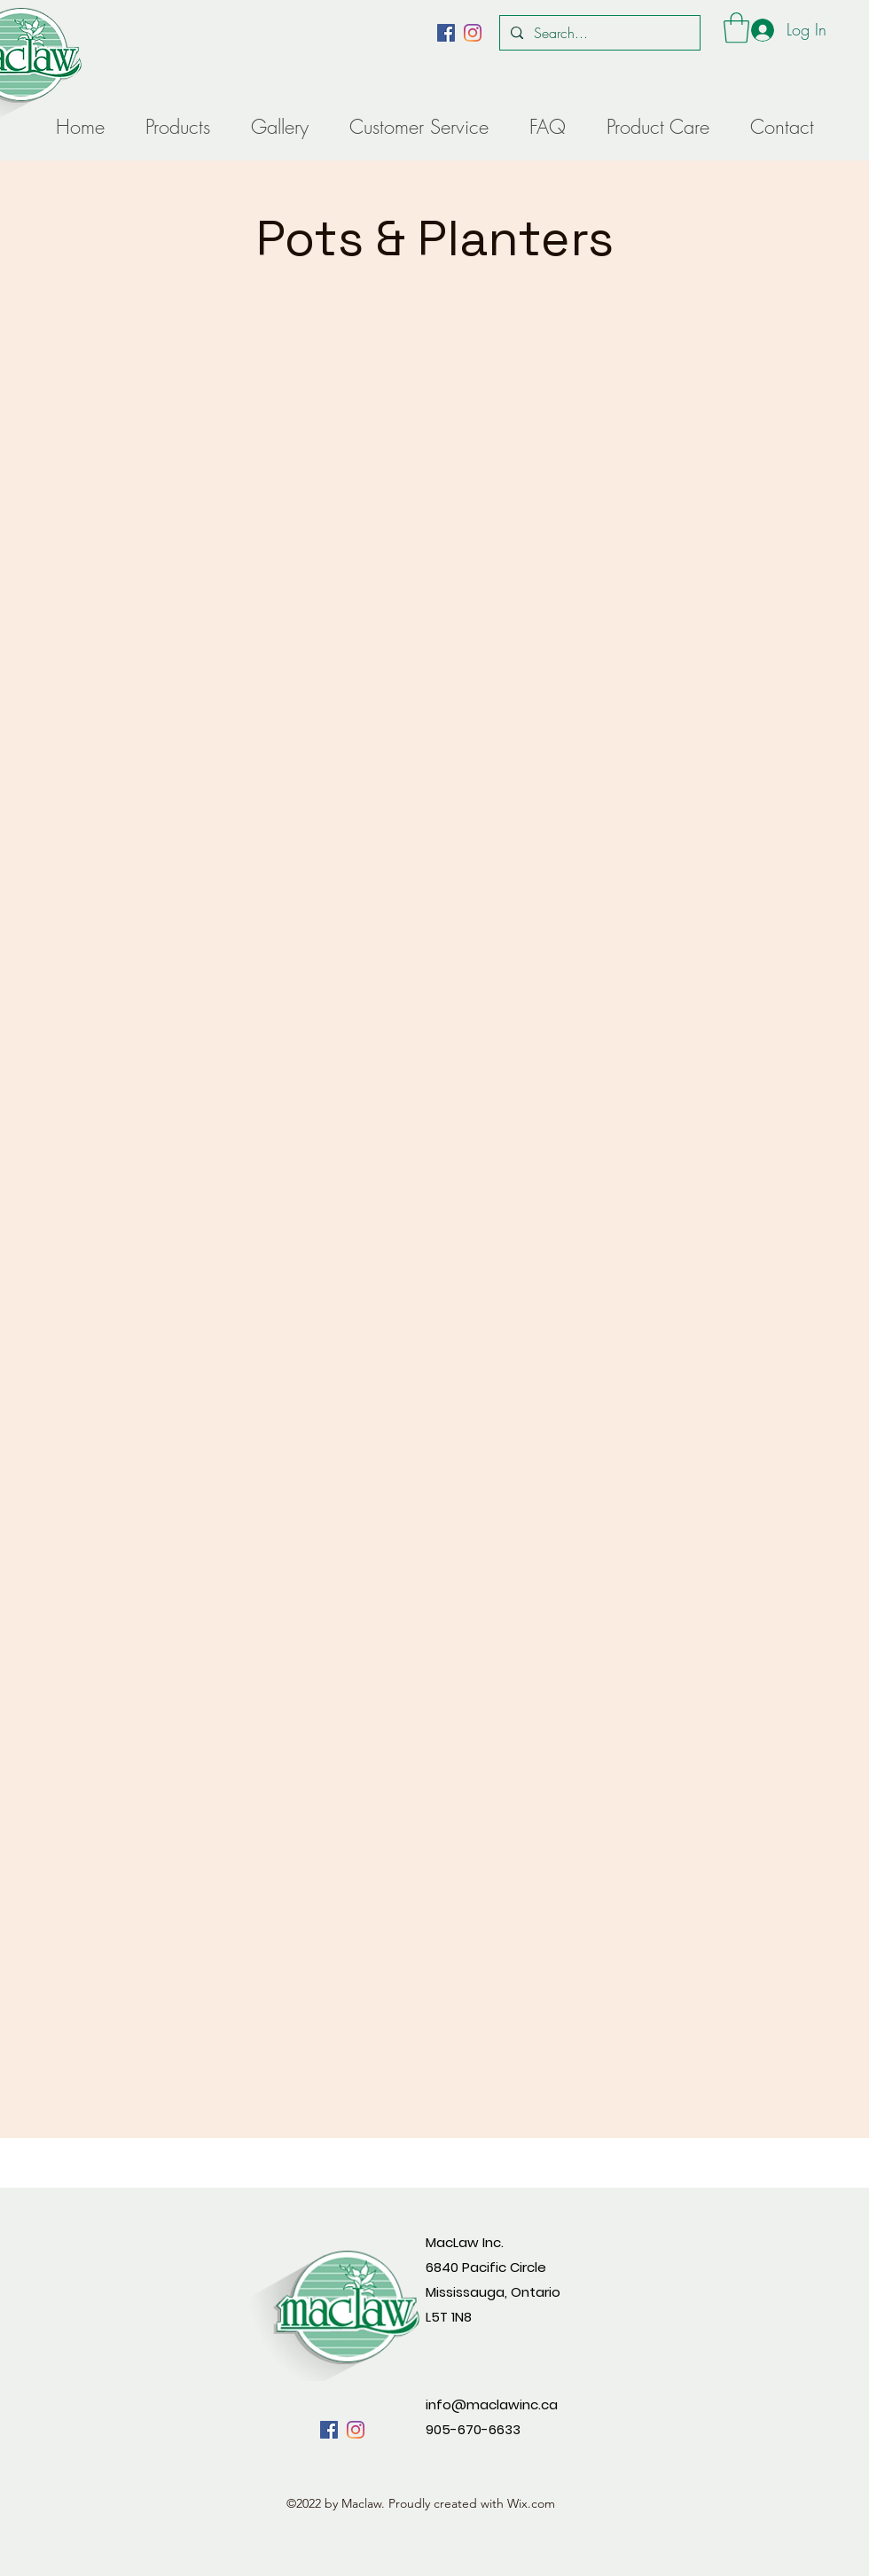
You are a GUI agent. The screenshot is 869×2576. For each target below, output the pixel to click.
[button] (736, 27)
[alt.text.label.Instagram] (472, 33)
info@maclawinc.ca (492, 2404)
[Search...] (598, 33)
